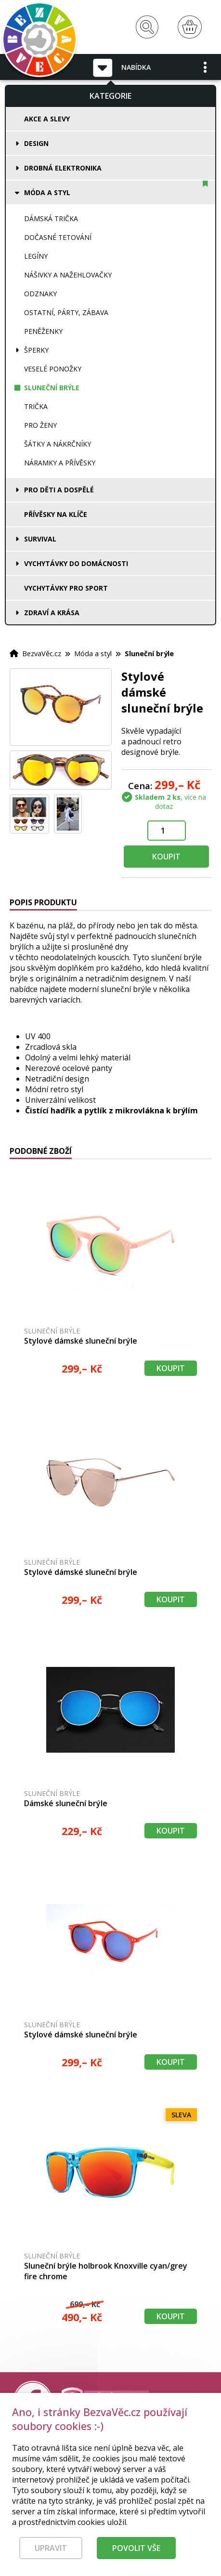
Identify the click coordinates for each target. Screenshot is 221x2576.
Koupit (166, 856)
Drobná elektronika (63, 167)
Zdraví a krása (51, 612)
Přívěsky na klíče (55, 514)
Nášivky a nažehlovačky (68, 274)
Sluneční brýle (51, 387)
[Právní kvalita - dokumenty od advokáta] (105, 2400)
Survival (40, 538)
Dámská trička (51, 218)
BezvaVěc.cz (41, 653)
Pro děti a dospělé (59, 489)
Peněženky (43, 331)
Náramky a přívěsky (59, 462)
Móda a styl (47, 192)
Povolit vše (136, 2556)
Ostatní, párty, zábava (66, 312)
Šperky (36, 350)
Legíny (36, 256)
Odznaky (40, 293)
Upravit (51, 2556)
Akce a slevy (47, 118)
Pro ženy (40, 425)
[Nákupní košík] (190, 27)
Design (36, 143)
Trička (36, 406)
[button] (205, 67)
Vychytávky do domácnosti (76, 563)
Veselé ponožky (52, 368)
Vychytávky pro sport (66, 588)
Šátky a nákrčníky (57, 444)
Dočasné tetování (57, 237)
